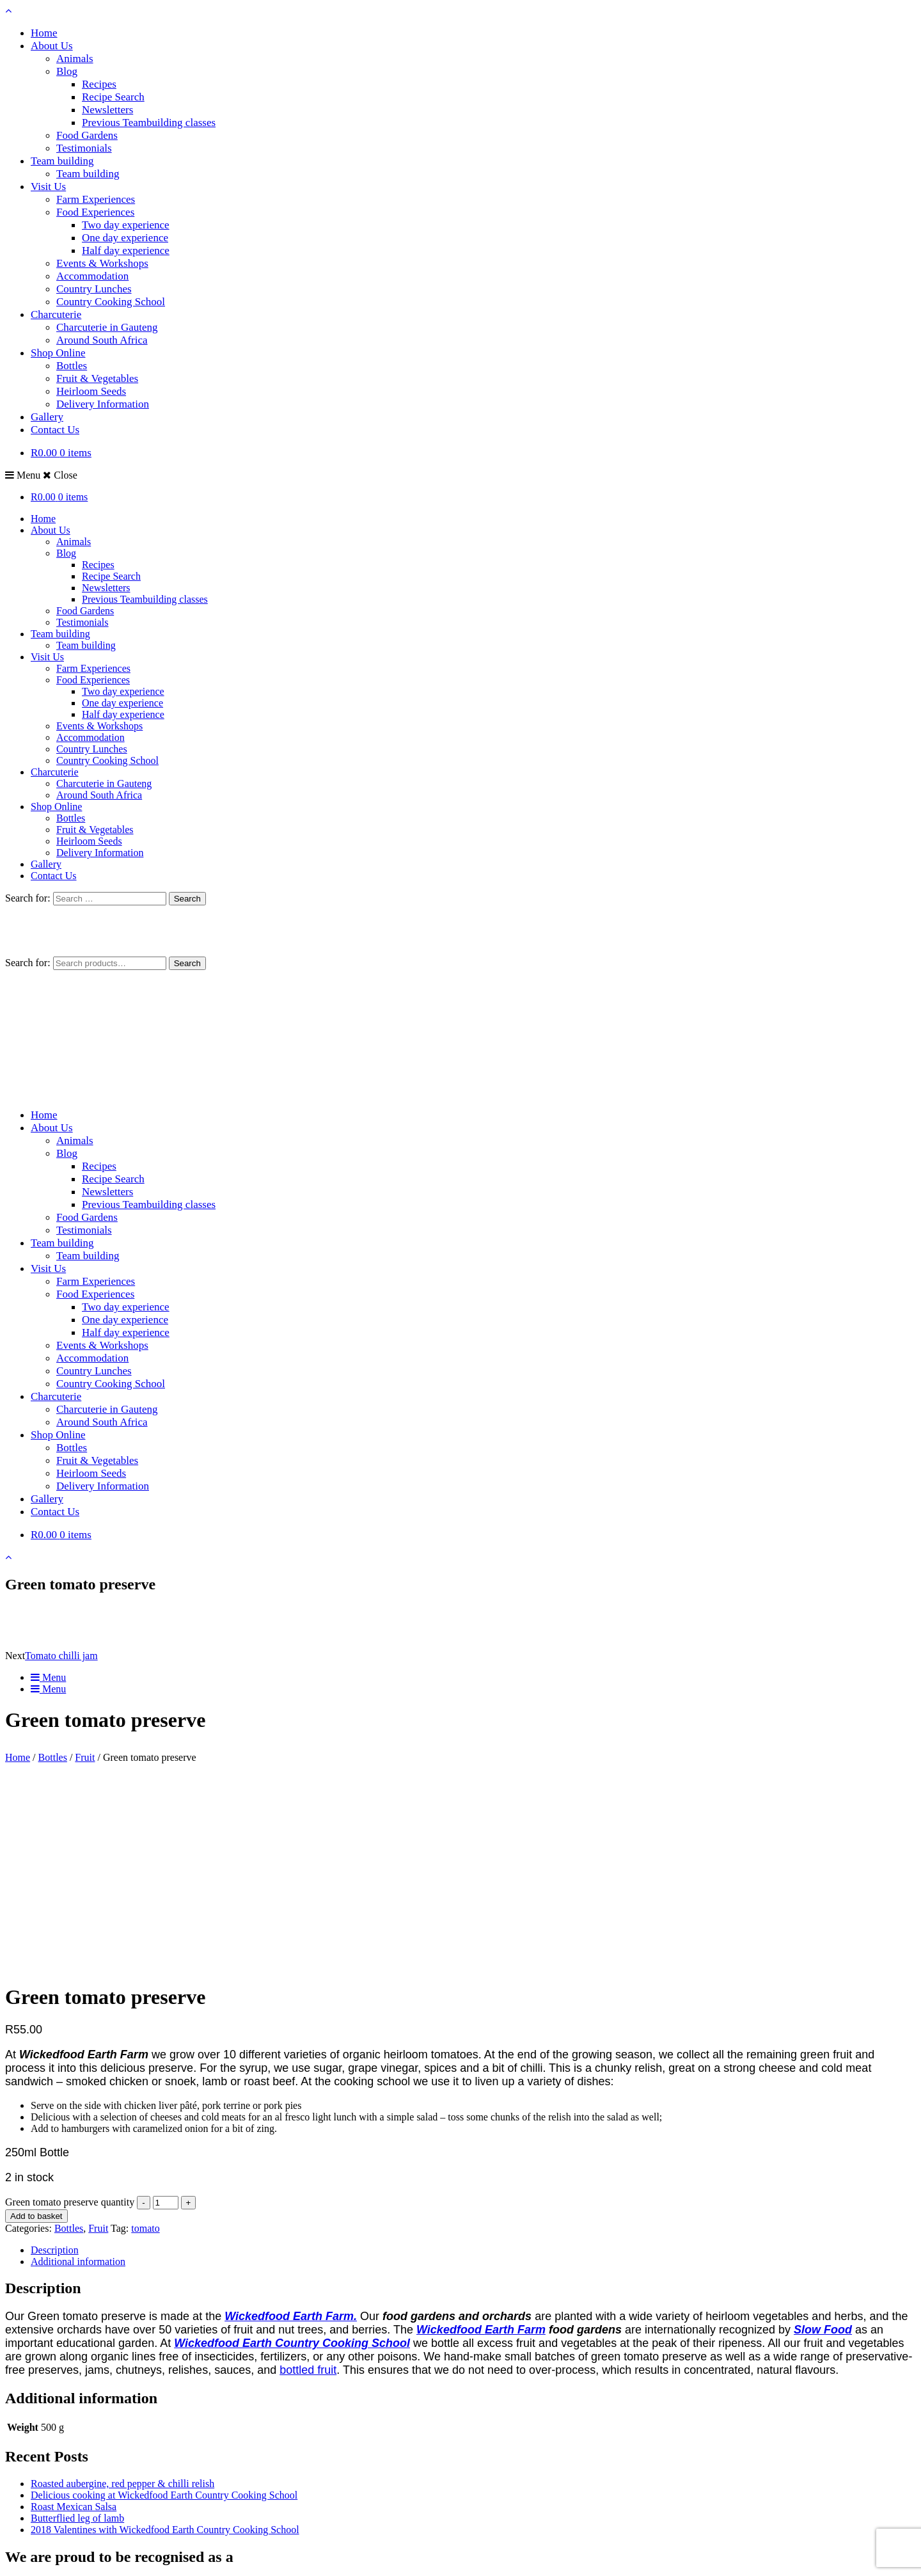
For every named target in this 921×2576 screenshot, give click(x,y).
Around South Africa (102, 340)
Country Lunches (94, 289)
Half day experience (125, 250)
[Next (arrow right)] (23, 2568)
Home (44, 33)
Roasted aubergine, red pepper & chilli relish (122, 2286)
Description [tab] (55, 2052)
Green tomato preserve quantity (69, 2005)
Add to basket (36, 2019)
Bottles (71, 366)
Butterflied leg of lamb (77, 2321)
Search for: (28, 962)
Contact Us (55, 430)
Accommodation (92, 276)
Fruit (85, 1757)
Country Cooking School (110, 302)
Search (187, 963)
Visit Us (48, 186)
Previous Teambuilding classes (149, 122)
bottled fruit (307, 2173)
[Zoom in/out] (10, 2557)
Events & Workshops (102, 263)
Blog (66, 71)
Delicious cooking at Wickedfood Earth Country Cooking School (164, 2298)
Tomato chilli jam (61, 1655)
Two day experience (125, 225)
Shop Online (58, 353)
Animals (74, 58)
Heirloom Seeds (91, 391)
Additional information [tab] (78, 2064)
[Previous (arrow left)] (10, 2568)
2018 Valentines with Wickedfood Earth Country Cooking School (165, 2332)
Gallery (47, 417)
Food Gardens (87, 135)
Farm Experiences (95, 199)
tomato (145, 2031)
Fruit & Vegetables (97, 378)
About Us (52, 46)
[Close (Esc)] (48, 2557)
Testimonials (84, 148)
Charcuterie (56, 314)
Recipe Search (113, 97)
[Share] (36, 2557)
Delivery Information (102, 404)
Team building (62, 161)
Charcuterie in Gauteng (107, 327)
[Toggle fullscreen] (23, 2557)
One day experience (125, 238)
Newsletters (107, 110)
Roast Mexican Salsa (73, 2309)
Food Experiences (95, 212)
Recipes (99, 84)
